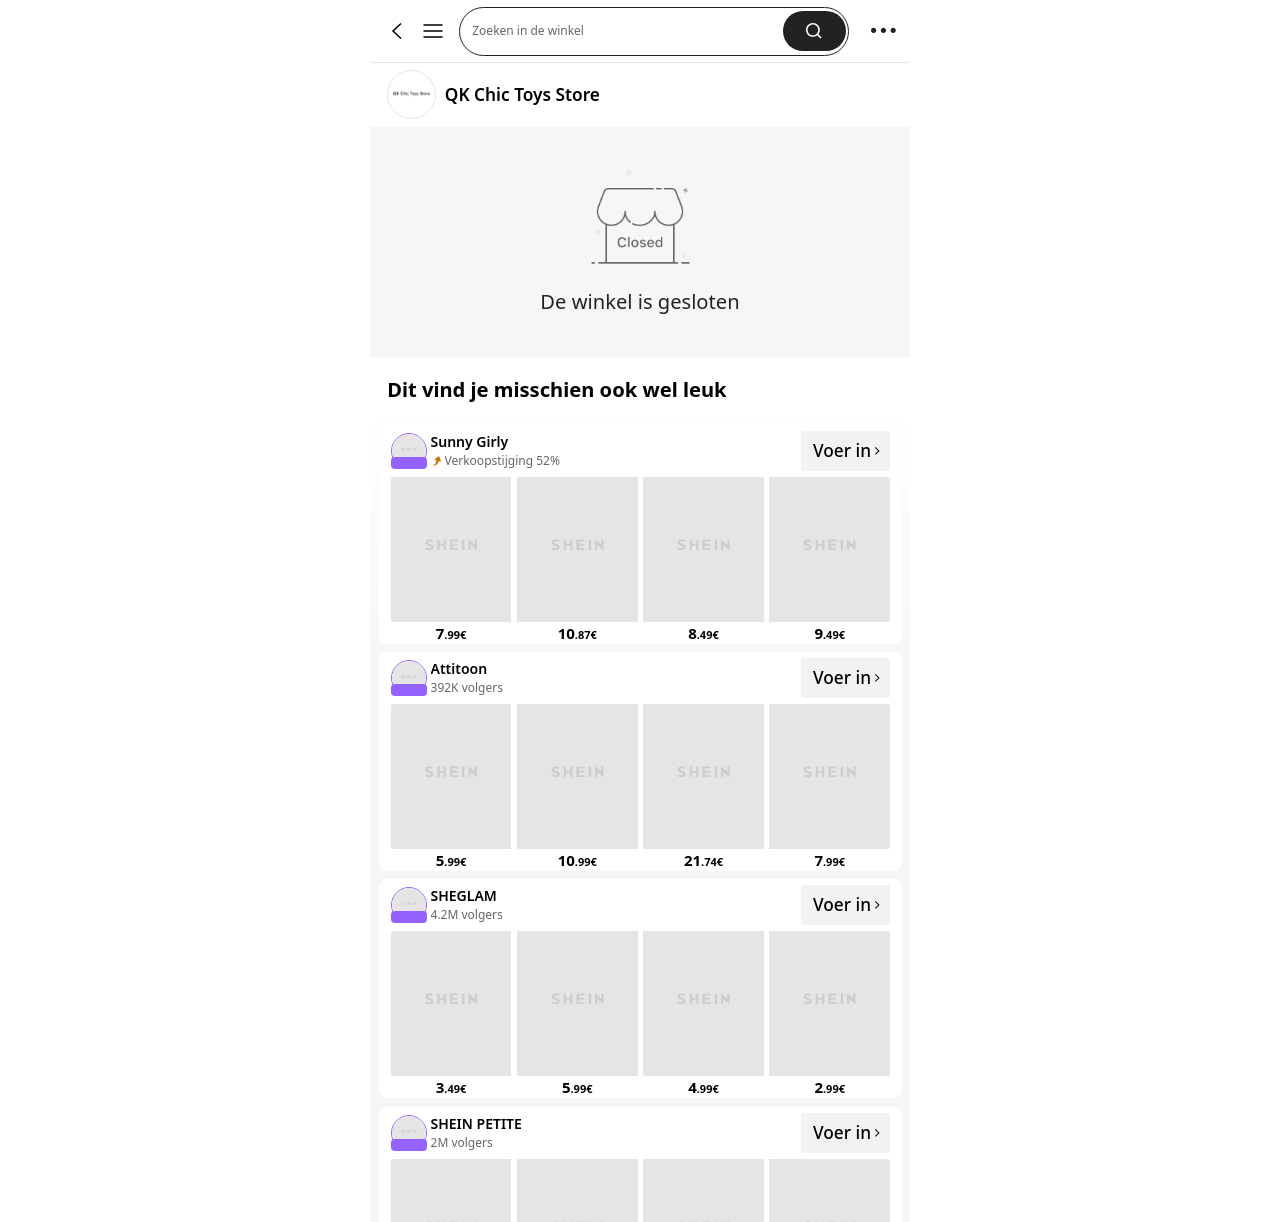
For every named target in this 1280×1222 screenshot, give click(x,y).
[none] (408, 450)
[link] (411, 94)
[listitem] (640, 534)
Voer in (848, 449)
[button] (627, 31)
